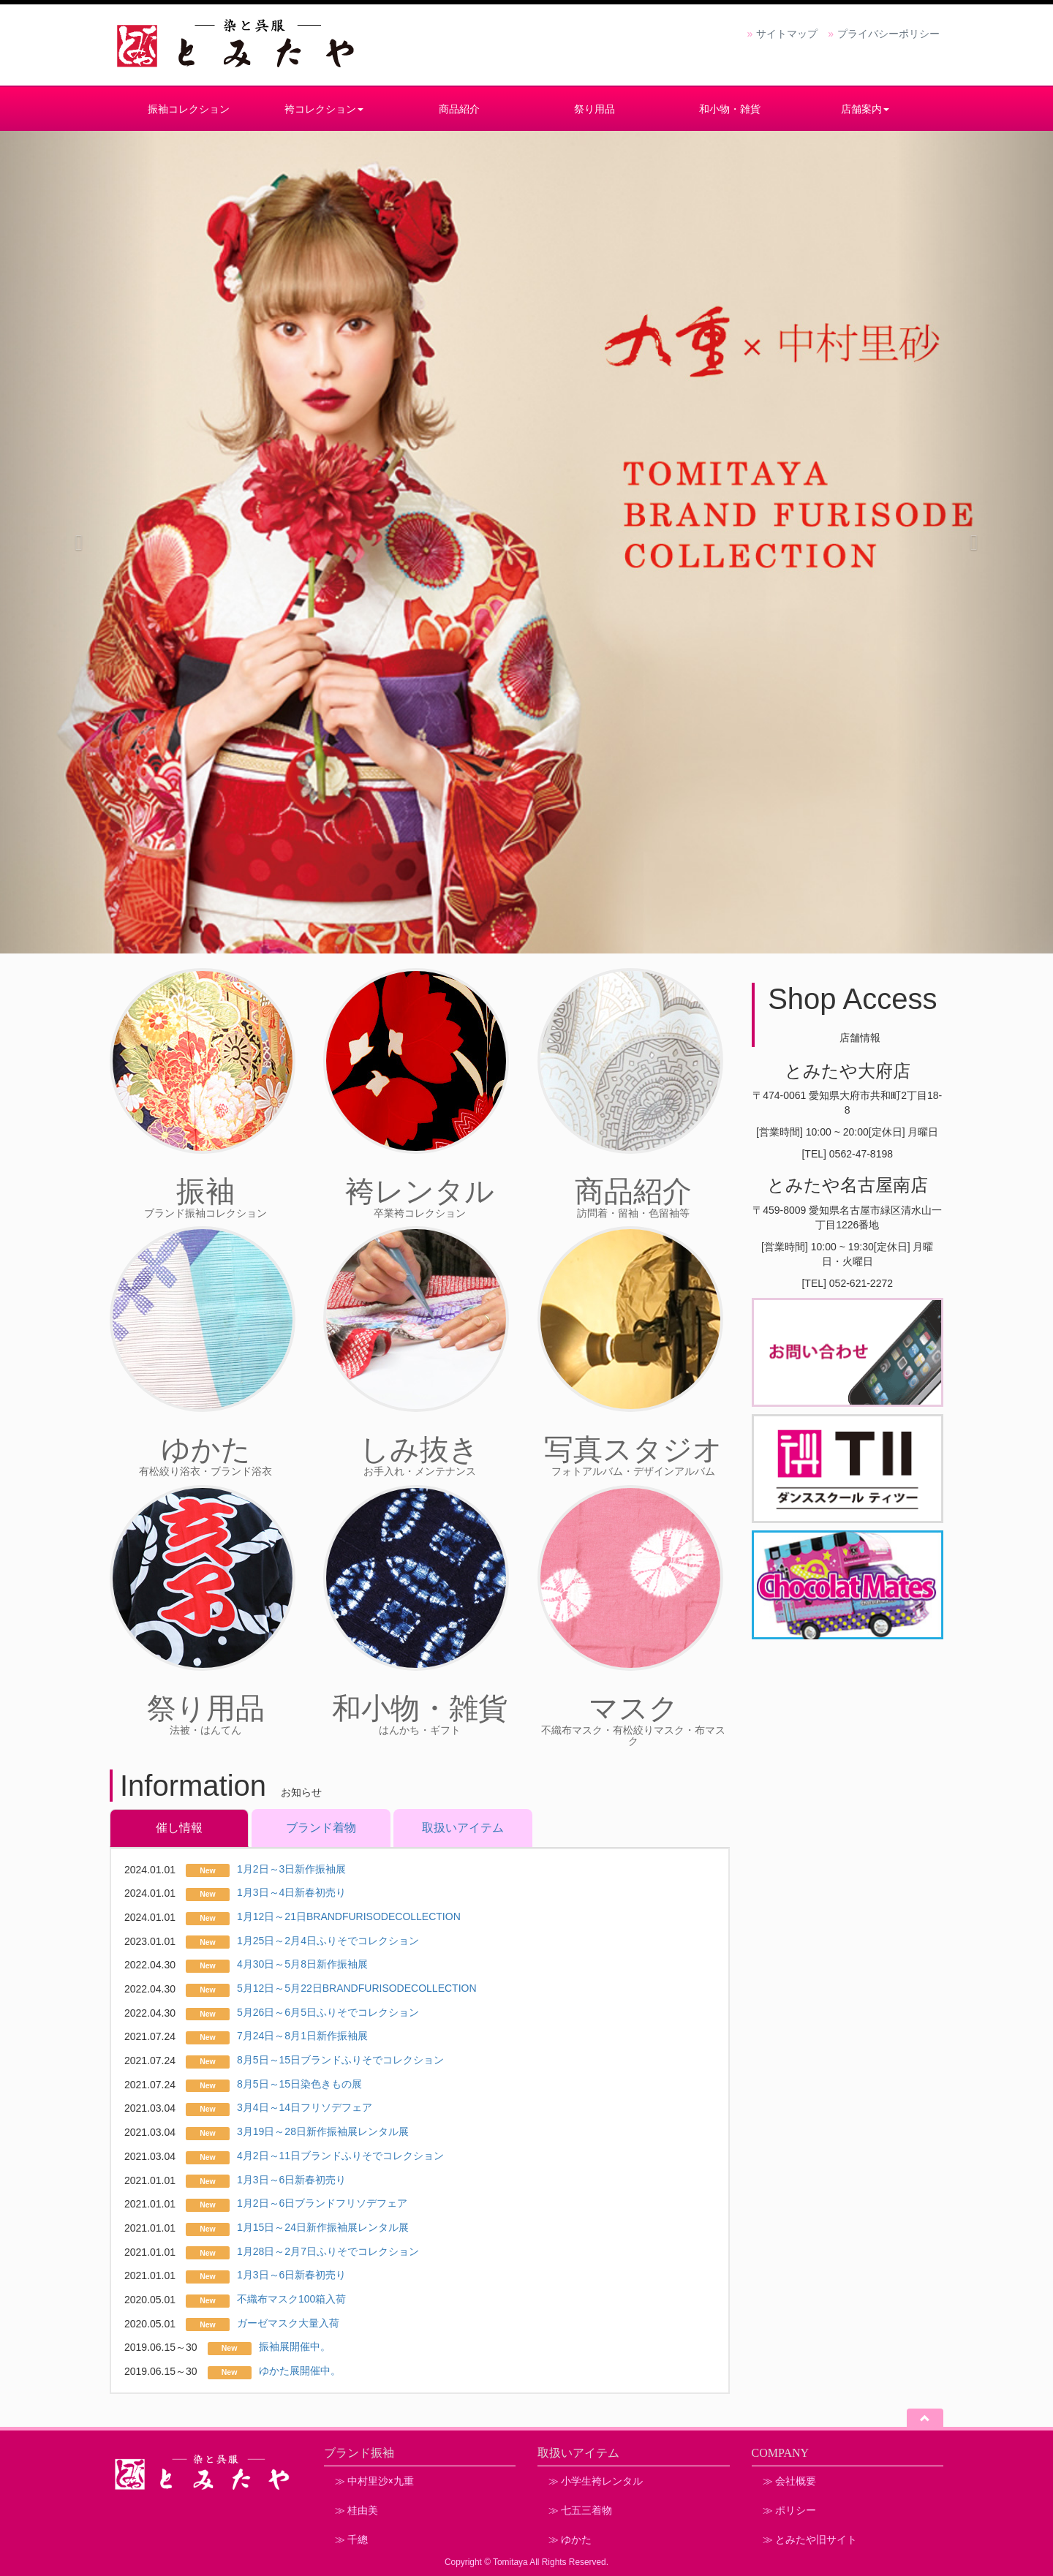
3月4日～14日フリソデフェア (304, 2107)
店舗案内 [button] (865, 109)
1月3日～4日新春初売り (291, 1892)
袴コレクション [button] (323, 109)
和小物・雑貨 (729, 109)
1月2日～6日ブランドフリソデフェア (322, 2203)
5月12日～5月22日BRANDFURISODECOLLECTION (357, 1988)
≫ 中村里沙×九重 (374, 2481)
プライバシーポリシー (888, 33)
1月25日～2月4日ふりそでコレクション (328, 1940)
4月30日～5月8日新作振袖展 (302, 1964)
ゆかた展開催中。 (300, 2370)
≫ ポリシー (789, 2510)
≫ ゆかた (570, 2539)
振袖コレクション (189, 109)
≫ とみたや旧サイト (810, 2539)
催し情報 (179, 1827)
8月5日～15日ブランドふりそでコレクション (340, 2060)
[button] (79, 542)
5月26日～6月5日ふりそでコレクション (328, 2012)
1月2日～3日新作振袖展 (291, 1869)
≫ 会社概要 (789, 2481)
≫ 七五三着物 (580, 2510)
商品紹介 (459, 109)
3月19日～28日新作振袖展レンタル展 (323, 2131)
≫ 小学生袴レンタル (595, 2481)
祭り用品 (594, 109)
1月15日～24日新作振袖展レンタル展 (323, 2227)
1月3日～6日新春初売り (291, 2180)
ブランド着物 (321, 1827)
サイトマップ (787, 33)
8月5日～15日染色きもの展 (299, 2084)
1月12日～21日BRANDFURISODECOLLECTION (349, 1916)
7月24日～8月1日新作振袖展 (302, 2035)
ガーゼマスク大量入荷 (288, 2323)
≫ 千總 (351, 2539)
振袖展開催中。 (295, 2346)
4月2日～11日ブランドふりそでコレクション (340, 2155)
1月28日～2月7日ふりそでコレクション (328, 2251)
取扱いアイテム (463, 1827)
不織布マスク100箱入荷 (291, 2299)
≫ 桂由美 (356, 2510)
